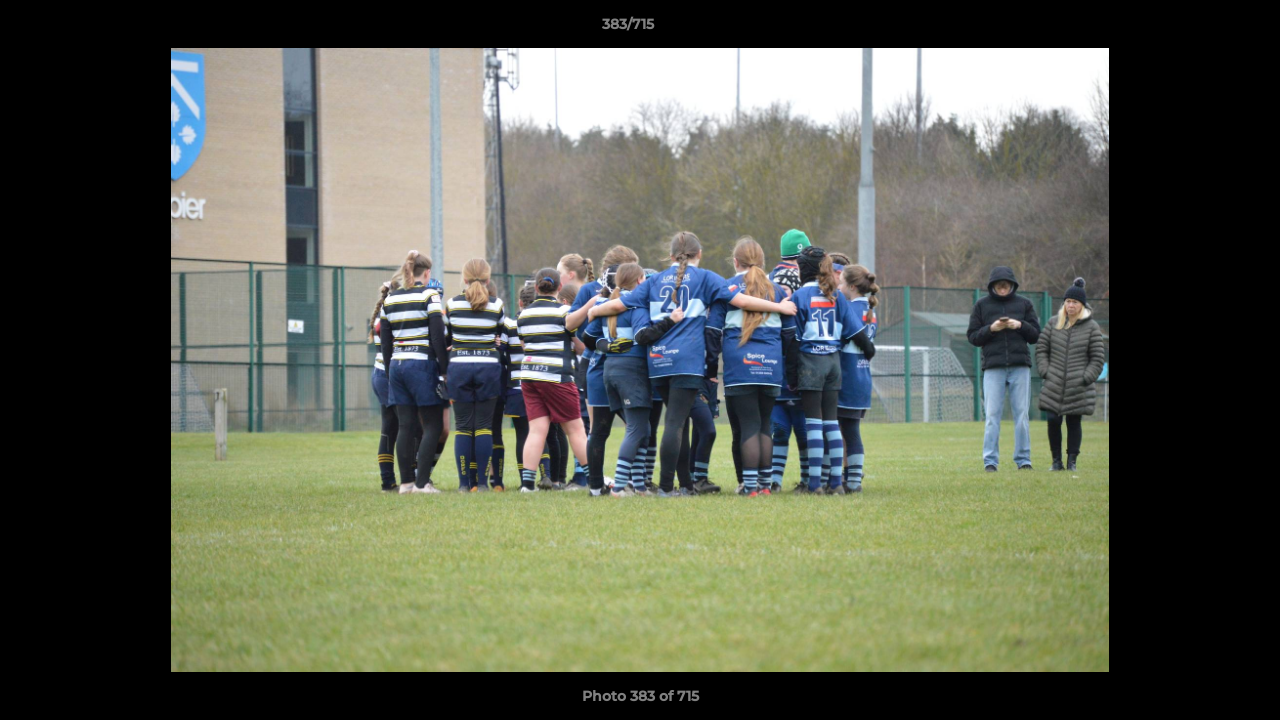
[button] (1196, 29)
